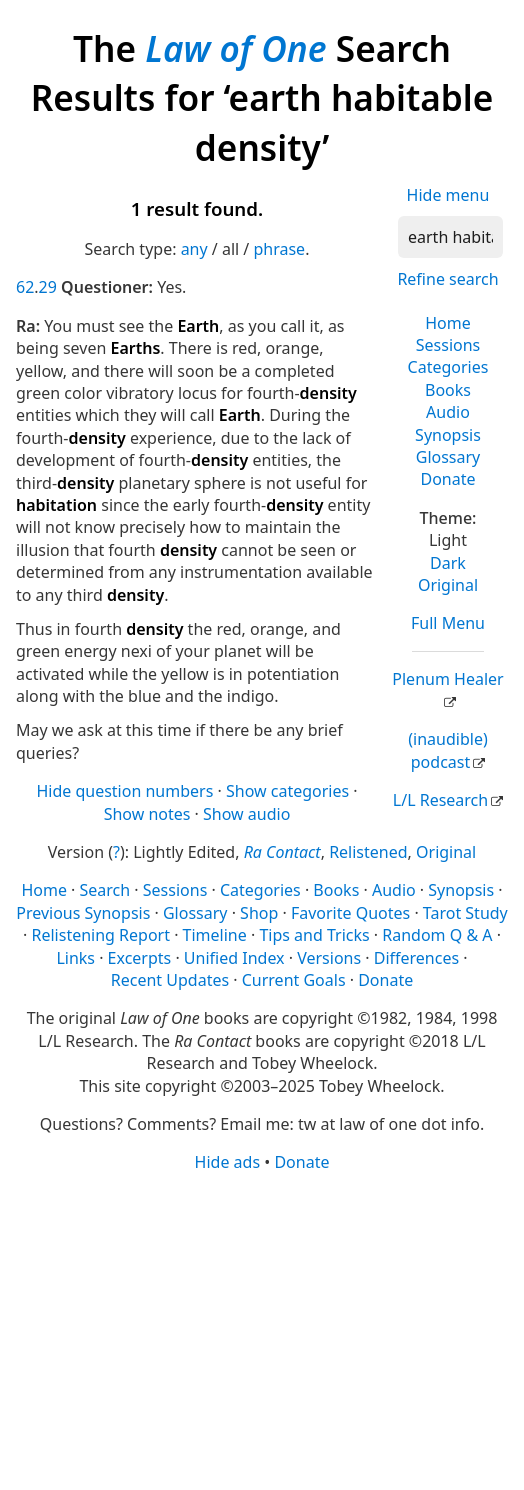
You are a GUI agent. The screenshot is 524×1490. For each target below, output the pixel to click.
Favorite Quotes (350, 913)
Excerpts (140, 958)
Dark (448, 563)
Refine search (447, 279)
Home (448, 323)
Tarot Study (465, 913)
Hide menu (448, 195)
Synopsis (448, 435)
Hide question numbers (124, 791)
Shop (259, 913)
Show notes (147, 814)
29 (48, 287)
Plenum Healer (447, 679)
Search (105, 890)
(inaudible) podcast (447, 750)
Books (448, 390)
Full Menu (448, 623)
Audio (448, 412)
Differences (416, 958)
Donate (447, 479)
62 (25, 287)
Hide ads (228, 1162)
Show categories (287, 791)
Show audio (246, 814)
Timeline (215, 935)
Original (448, 585)
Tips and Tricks (314, 935)
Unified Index (234, 958)
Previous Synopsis (83, 913)
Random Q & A (437, 935)
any (194, 249)
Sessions (448, 345)
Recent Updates (170, 980)
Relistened (368, 852)
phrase (279, 249)
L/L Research (440, 800)
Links (75, 958)
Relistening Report (101, 935)
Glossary (448, 457)
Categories (448, 367)
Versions (329, 958)
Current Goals (294, 980)
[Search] (450, 237)
